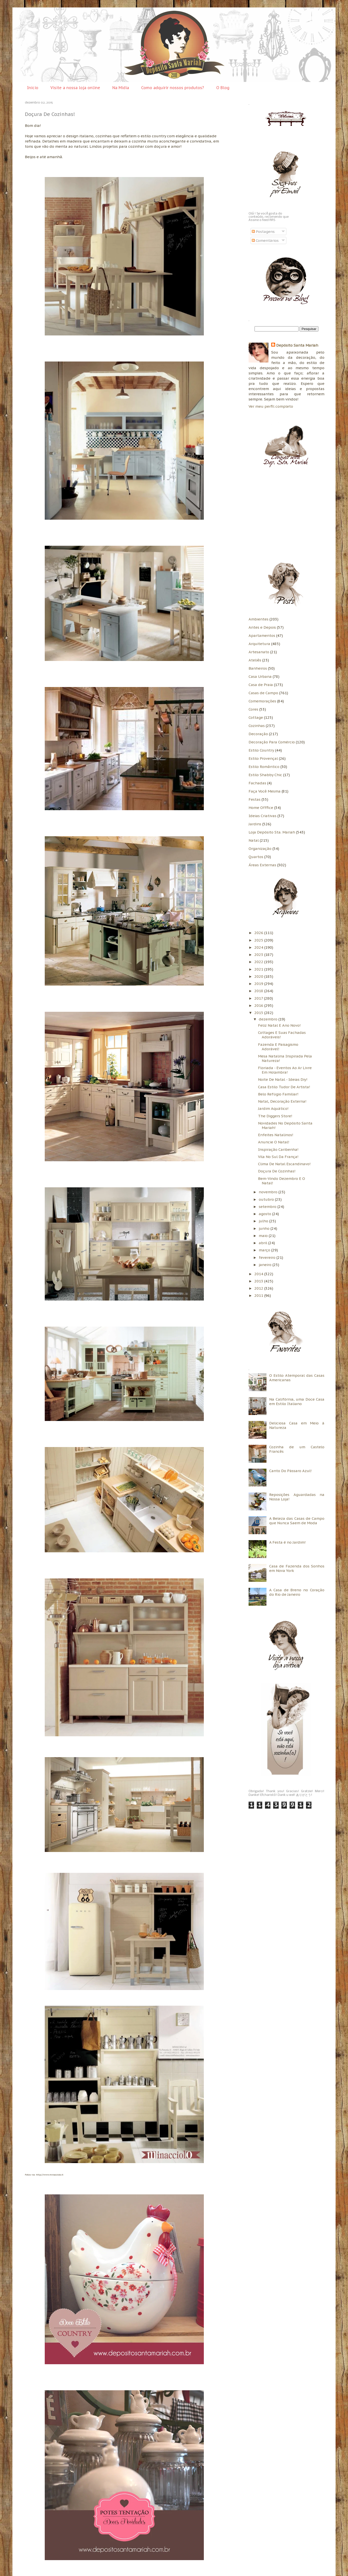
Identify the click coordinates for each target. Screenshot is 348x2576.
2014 (259, 1273)
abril (263, 1242)
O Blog (222, 87)
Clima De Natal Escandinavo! (284, 1163)
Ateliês (255, 660)
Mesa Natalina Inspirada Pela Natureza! (285, 1058)
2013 (259, 1281)
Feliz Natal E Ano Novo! (279, 1025)
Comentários (265, 240)
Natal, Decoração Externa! (282, 1101)
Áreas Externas (262, 865)
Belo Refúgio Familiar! (278, 1094)
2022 (259, 961)
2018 (259, 990)
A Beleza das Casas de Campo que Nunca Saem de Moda (296, 1520)
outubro (267, 1199)
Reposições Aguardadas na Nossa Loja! (296, 1496)
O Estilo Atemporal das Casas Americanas (296, 1377)
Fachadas (257, 783)
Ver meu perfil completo (271, 406)
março (265, 1250)
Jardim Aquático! (273, 1108)
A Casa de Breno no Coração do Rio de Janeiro (296, 1592)
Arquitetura (259, 643)
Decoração (258, 733)
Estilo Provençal (263, 758)
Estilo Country (261, 750)
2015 (259, 1012)
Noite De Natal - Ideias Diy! (282, 1079)
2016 (259, 1005)
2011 (259, 1295)
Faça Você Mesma (265, 791)
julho (264, 1221)
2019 (259, 983)
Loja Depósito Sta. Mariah (272, 832)
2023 (259, 954)
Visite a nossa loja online (75, 87)
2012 (259, 1288)
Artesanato (259, 652)
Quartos (256, 856)
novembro (268, 1192)
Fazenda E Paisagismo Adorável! (278, 1046)
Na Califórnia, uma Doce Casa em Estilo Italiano (296, 1401)
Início (32, 87)
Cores (253, 709)
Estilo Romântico (264, 766)
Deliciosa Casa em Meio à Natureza (296, 1425)
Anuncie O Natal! (273, 1142)
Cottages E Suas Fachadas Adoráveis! (282, 1034)
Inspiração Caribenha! (278, 1149)
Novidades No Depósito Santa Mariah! (285, 1125)
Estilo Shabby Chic (265, 774)
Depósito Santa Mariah (297, 345)
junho (264, 1228)
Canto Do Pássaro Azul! (290, 1470)
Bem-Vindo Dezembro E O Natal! (281, 1180)
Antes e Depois (262, 627)
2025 (259, 940)
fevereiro (267, 1257)
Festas (255, 799)
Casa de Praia (261, 684)
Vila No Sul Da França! (278, 1156)
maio (264, 1235)
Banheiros (258, 668)
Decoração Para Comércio (272, 742)
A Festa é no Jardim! (287, 1542)
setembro (268, 1206)
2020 (259, 976)
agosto (265, 1213)
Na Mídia (120, 87)
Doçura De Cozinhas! (277, 1171)
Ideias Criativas (262, 815)
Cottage (256, 717)
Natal (254, 840)
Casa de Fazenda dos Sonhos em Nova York (296, 1568)
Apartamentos (262, 635)
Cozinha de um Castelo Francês (296, 1449)
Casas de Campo (263, 692)
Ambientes (258, 619)
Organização (260, 848)
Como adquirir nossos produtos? (172, 87)
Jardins (255, 824)
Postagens (263, 231)
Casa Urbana (260, 676)
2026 (259, 932)
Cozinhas (257, 725)
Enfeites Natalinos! (275, 1134)
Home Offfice (261, 807)
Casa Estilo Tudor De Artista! (284, 1087)
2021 (259, 969)
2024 (259, 947)
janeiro (265, 1264)
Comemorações (262, 701)
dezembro (268, 1019)
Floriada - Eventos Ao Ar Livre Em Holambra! (285, 1070)
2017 (259, 998)
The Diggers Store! (275, 1116)
